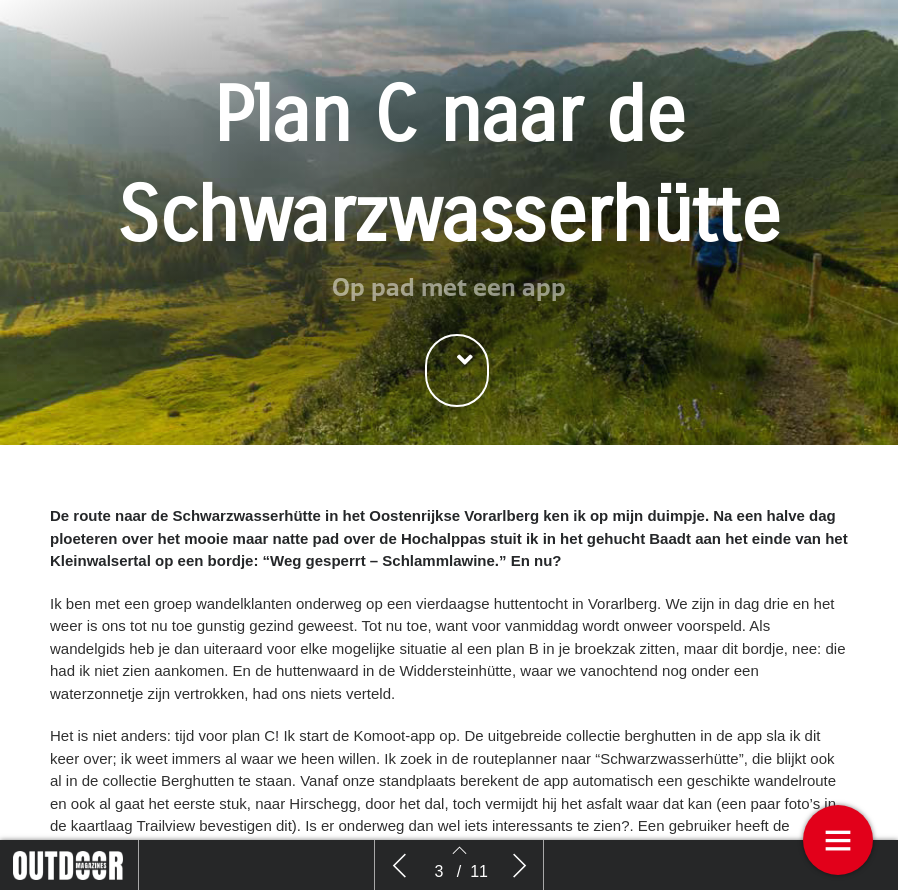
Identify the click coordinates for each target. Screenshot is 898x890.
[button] (457, 370)
